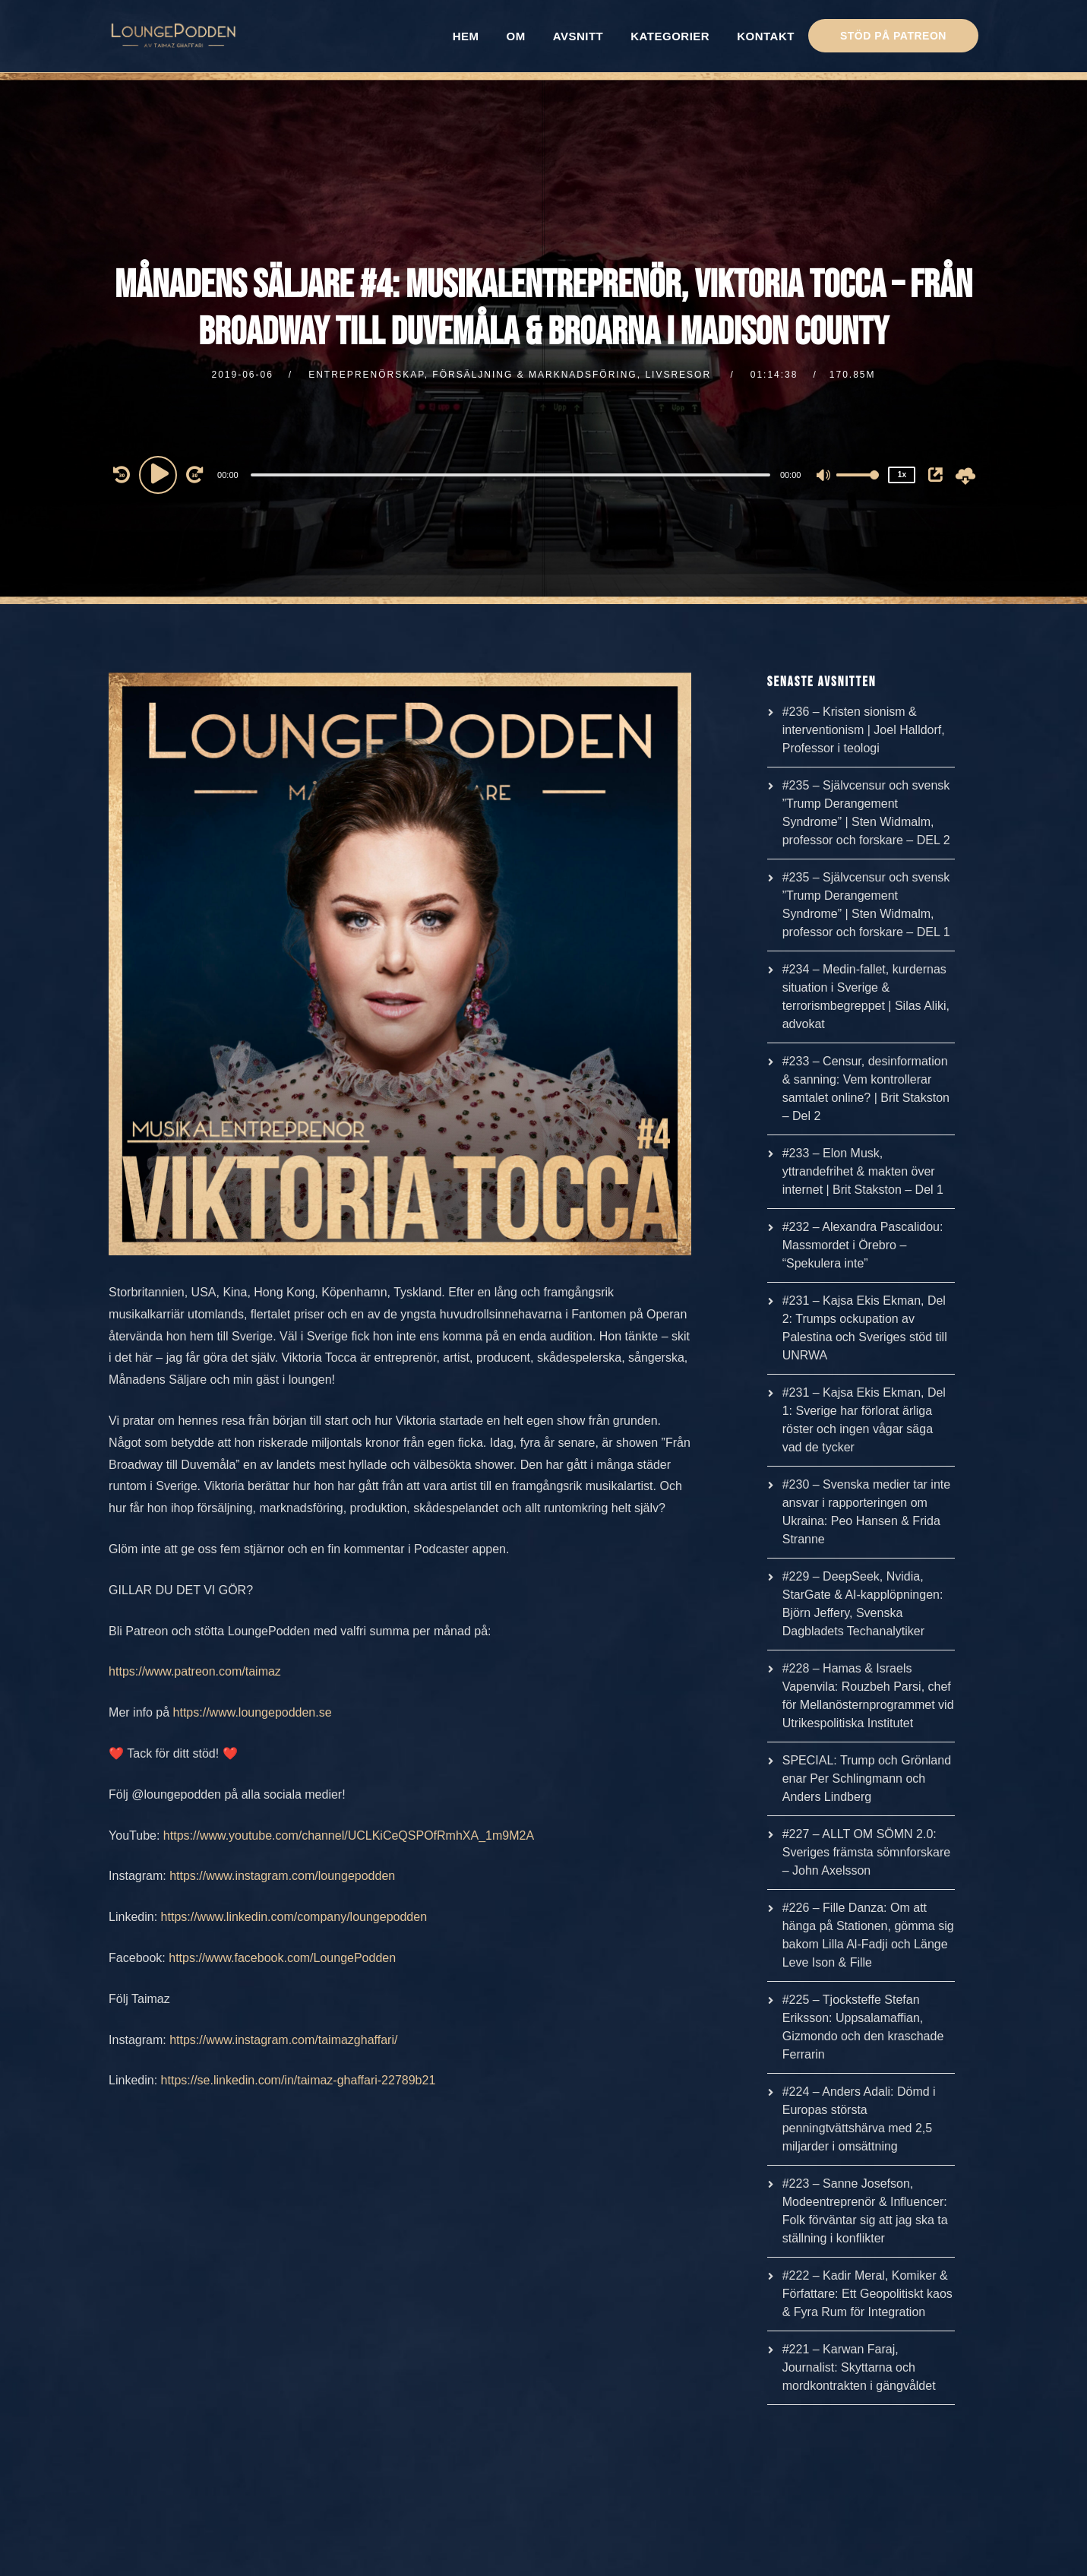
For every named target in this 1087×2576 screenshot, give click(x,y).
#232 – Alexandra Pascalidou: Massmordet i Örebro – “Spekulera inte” (862, 1245)
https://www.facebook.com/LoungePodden (282, 1957)
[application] (512, 474)
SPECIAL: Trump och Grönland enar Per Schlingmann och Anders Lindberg (866, 1778)
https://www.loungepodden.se (252, 1712)
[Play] (160, 474)
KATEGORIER (669, 36)
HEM (466, 36)
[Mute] (824, 476)
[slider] (510, 474)
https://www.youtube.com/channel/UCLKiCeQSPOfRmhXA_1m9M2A (348, 1835)
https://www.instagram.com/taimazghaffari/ (283, 2039)
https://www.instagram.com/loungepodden (282, 1875)
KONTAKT (766, 36)
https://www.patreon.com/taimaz (195, 1671)
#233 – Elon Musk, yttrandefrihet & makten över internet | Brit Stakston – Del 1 (862, 1171)
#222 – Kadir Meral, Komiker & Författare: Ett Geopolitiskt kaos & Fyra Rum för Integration (867, 2293)
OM (516, 36)
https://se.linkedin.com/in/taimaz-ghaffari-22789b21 (298, 2080)
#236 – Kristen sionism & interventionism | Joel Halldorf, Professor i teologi (863, 730)
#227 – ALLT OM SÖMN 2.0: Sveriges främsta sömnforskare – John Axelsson (866, 1852)
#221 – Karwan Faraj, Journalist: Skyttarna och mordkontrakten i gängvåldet (859, 2367)
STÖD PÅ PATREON (893, 36)
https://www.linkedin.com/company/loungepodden (294, 1916)
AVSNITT (578, 36)
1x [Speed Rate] (902, 474)
